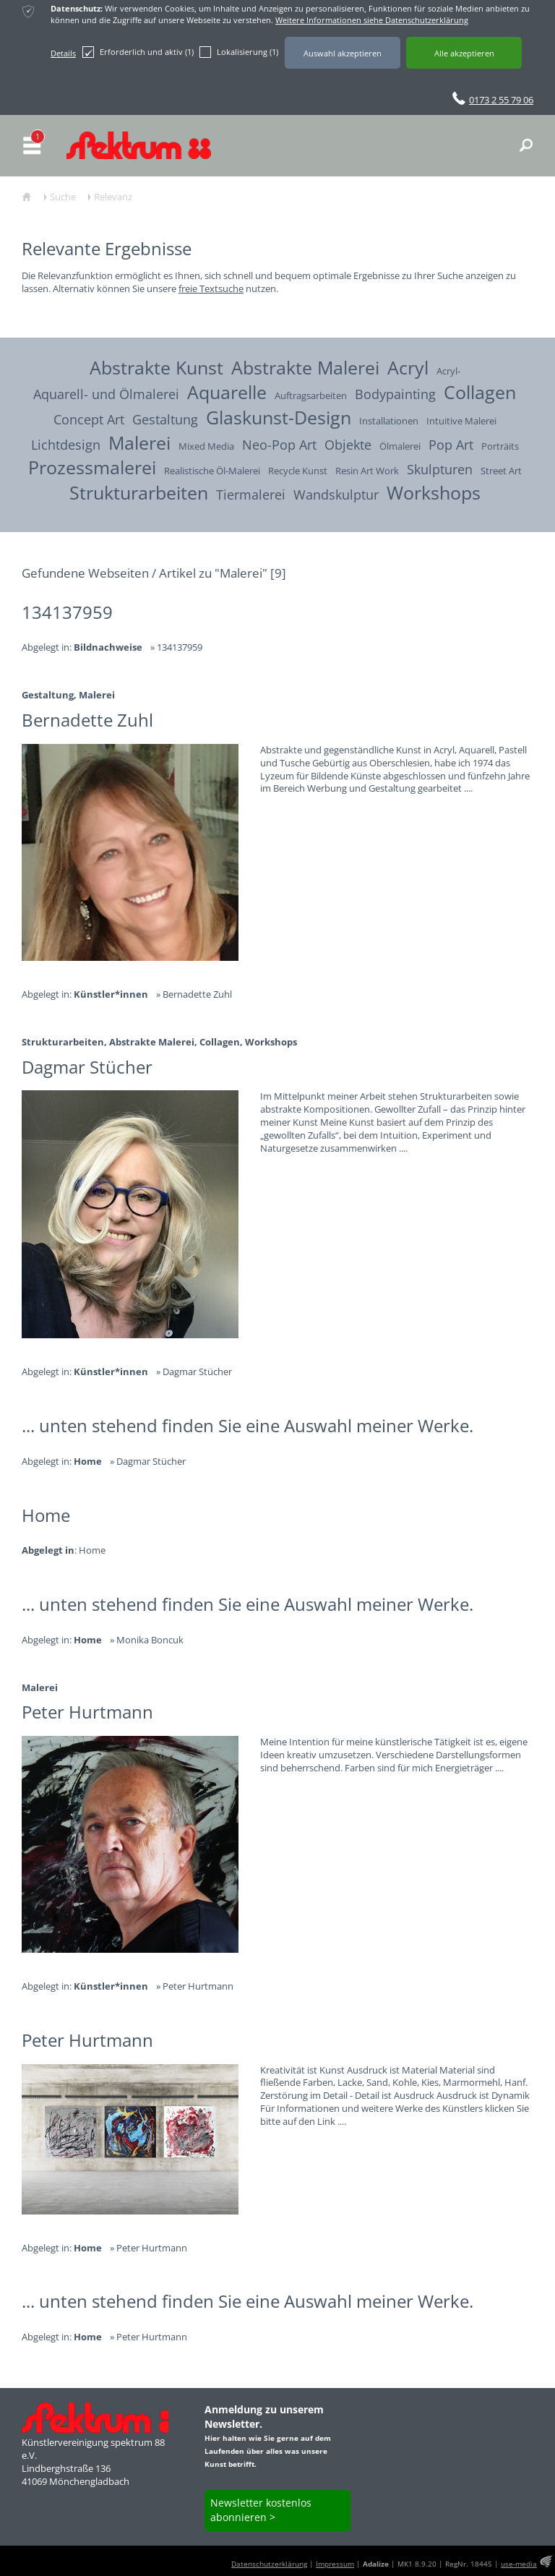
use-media (519, 2564)
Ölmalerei (400, 446)
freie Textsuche (211, 288)
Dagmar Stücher (197, 1372)
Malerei (139, 442)
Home (92, 1550)
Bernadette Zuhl (197, 994)
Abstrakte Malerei (305, 367)
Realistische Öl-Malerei (212, 471)
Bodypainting (395, 394)
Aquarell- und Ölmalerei (106, 394)
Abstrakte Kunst (156, 367)
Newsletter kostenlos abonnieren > (260, 2510)
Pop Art (451, 444)
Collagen (480, 392)
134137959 (179, 647)
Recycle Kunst (297, 471)
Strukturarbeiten (138, 492)
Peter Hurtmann (198, 1986)
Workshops (434, 492)
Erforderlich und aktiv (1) (138, 52)
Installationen (388, 421)
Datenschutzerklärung (269, 2564)
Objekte (347, 444)
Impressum (335, 2564)
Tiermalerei (250, 494)
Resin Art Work (367, 471)
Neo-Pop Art (279, 444)
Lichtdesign (65, 444)
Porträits (500, 446)
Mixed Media (206, 446)
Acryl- (448, 371)
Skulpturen (440, 469)
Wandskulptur (336, 494)
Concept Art (88, 419)
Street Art (501, 471)
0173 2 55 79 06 (501, 99)
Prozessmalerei (92, 467)
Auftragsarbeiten (311, 396)
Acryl (408, 367)
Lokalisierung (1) (238, 52)
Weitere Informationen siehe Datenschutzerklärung (371, 19)
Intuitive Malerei (461, 421)
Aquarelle (227, 392)
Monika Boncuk (150, 1640)
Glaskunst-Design (278, 417)
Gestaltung (165, 419)
